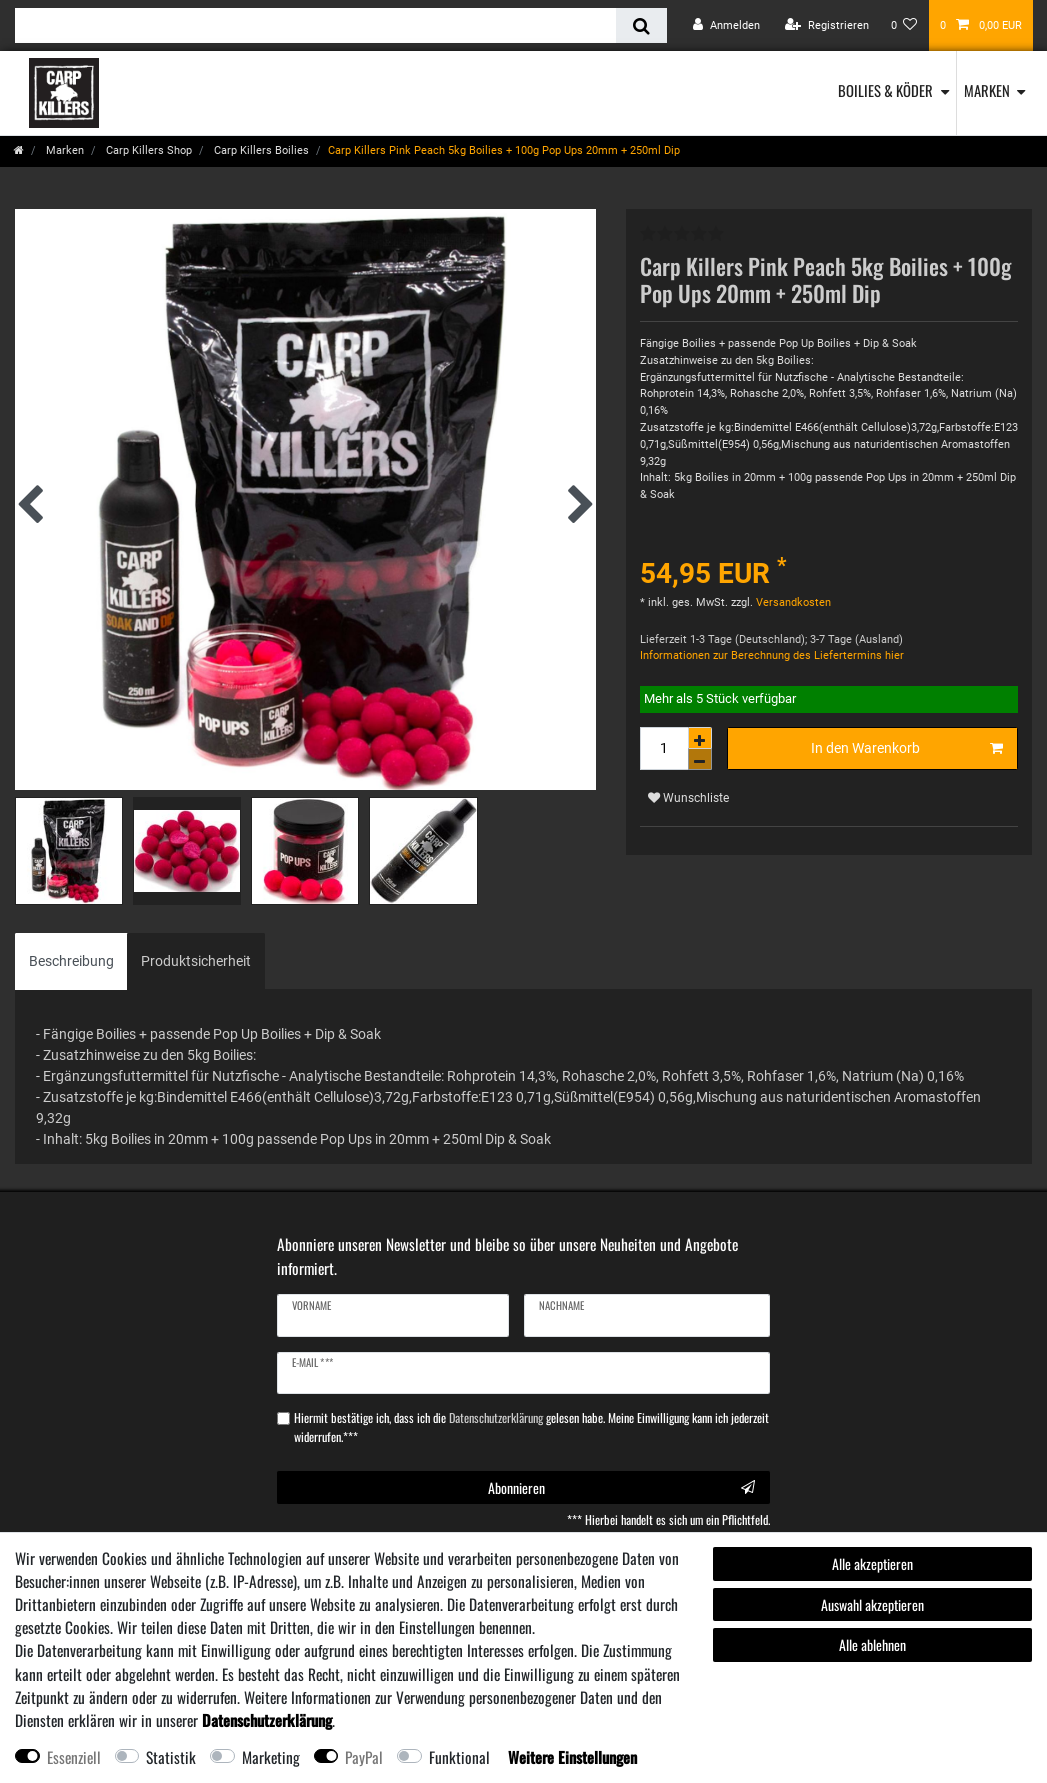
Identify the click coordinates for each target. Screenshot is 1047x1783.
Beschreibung (71, 961)
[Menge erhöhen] (700, 738)
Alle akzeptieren (872, 1563)
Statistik (171, 1757)
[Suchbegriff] (315, 25)
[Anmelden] (726, 25)
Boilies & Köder (885, 90)
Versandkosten (792, 602)
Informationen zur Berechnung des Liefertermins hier (772, 655)
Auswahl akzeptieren (872, 1604)
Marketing (271, 1757)
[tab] (71, 961)
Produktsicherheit (196, 961)
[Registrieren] (827, 25)
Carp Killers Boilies (260, 150)
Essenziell (74, 1757)
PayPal (364, 1757)
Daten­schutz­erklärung (267, 1720)
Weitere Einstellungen (572, 1757)
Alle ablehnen (872, 1644)
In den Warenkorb (907, 749)
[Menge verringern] (700, 759)
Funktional (459, 1757)
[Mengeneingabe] (664, 748)
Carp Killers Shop (147, 150)
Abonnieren (621, 1487)
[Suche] (641, 25)
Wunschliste (688, 798)
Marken (987, 90)
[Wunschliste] (904, 25)
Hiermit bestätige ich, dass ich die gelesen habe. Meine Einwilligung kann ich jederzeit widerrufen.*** (531, 1427)
